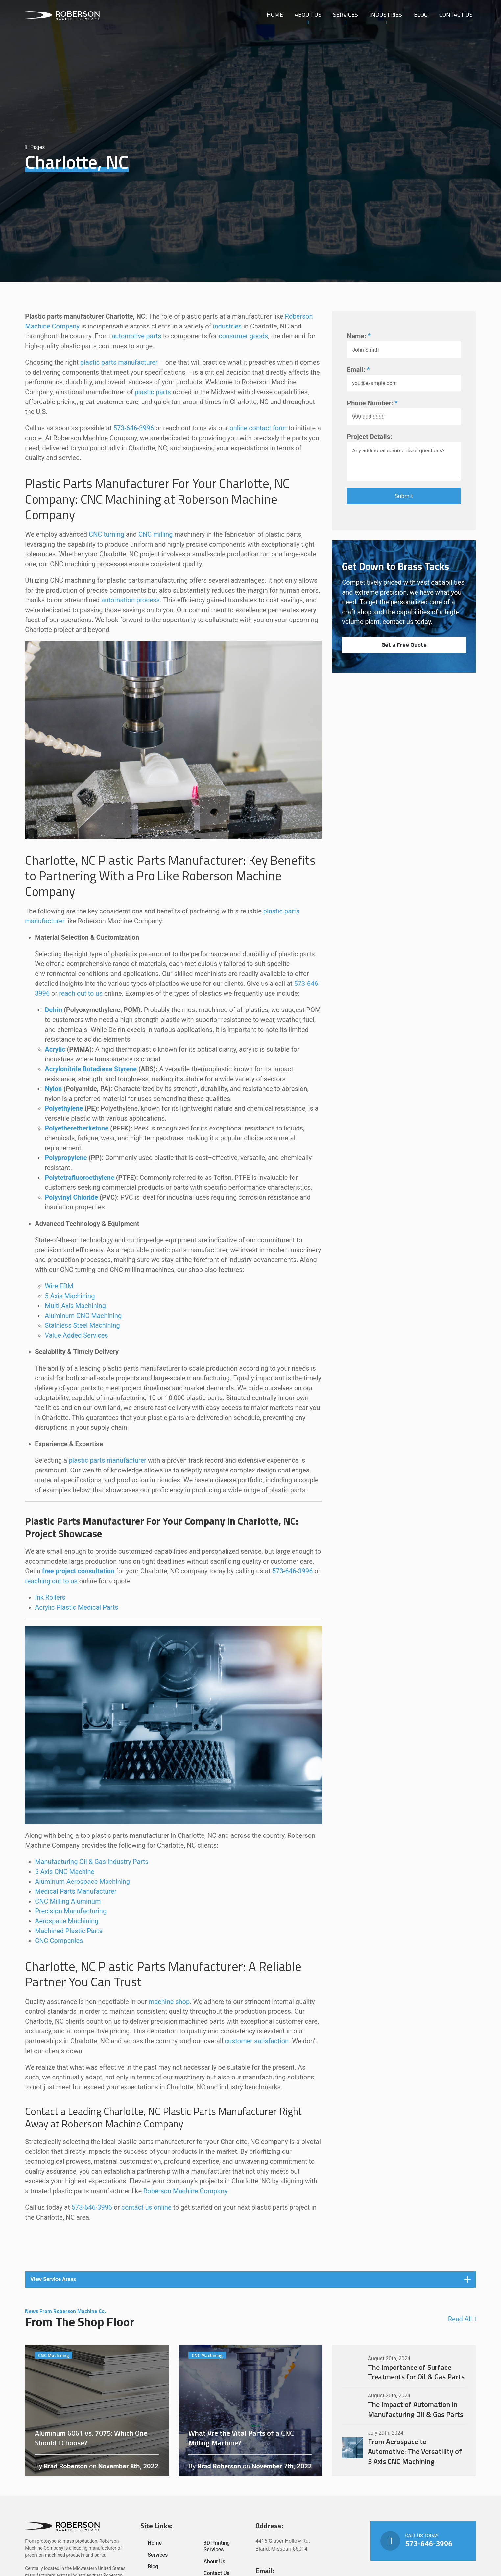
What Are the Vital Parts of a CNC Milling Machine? (250, 2410)
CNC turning (106, 534)
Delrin (53, 1010)
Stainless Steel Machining (82, 1325)
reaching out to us (51, 1581)
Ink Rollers (50, 1597)
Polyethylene (64, 1108)
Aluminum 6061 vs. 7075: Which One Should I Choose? (97, 2410)
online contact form (258, 428)
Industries (386, 14)
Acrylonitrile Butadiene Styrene (91, 1069)
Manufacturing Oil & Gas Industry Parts (91, 1862)
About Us (308, 14)
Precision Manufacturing (71, 1911)
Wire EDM (59, 1286)
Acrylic (55, 1049)
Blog (421, 14)
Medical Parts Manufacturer (75, 1891)
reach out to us (81, 993)
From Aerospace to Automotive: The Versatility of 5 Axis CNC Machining (404, 2447)
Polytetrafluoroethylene (79, 1177)
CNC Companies (59, 1941)
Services (345, 14)
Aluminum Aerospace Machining (82, 1881)
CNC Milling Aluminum (68, 1901)
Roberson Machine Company (185, 2191)
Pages (35, 147)
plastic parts (153, 392)
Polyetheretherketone (76, 1128)
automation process (130, 600)
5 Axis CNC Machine (64, 1872)
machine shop (169, 2001)
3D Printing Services (216, 2546)
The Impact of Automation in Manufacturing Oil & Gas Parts (404, 2405)
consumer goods (243, 336)
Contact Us (456, 14)
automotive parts (136, 336)
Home (275, 14)
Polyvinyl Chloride (71, 1197)
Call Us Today (423, 2541)
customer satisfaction (257, 2041)
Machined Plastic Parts (69, 1931)
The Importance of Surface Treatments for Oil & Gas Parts (404, 2368)
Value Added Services (76, 1335)
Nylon (53, 1089)
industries (227, 326)
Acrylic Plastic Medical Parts (76, 1607)
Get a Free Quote (404, 644)
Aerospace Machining (66, 1921)
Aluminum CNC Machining (83, 1316)
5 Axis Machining (70, 1296)
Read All (462, 2319)
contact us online (146, 2207)
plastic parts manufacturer (119, 362)
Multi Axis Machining (75, 1306)
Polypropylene (66, 1158)
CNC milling (155, 534)
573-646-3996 (133, 428)
